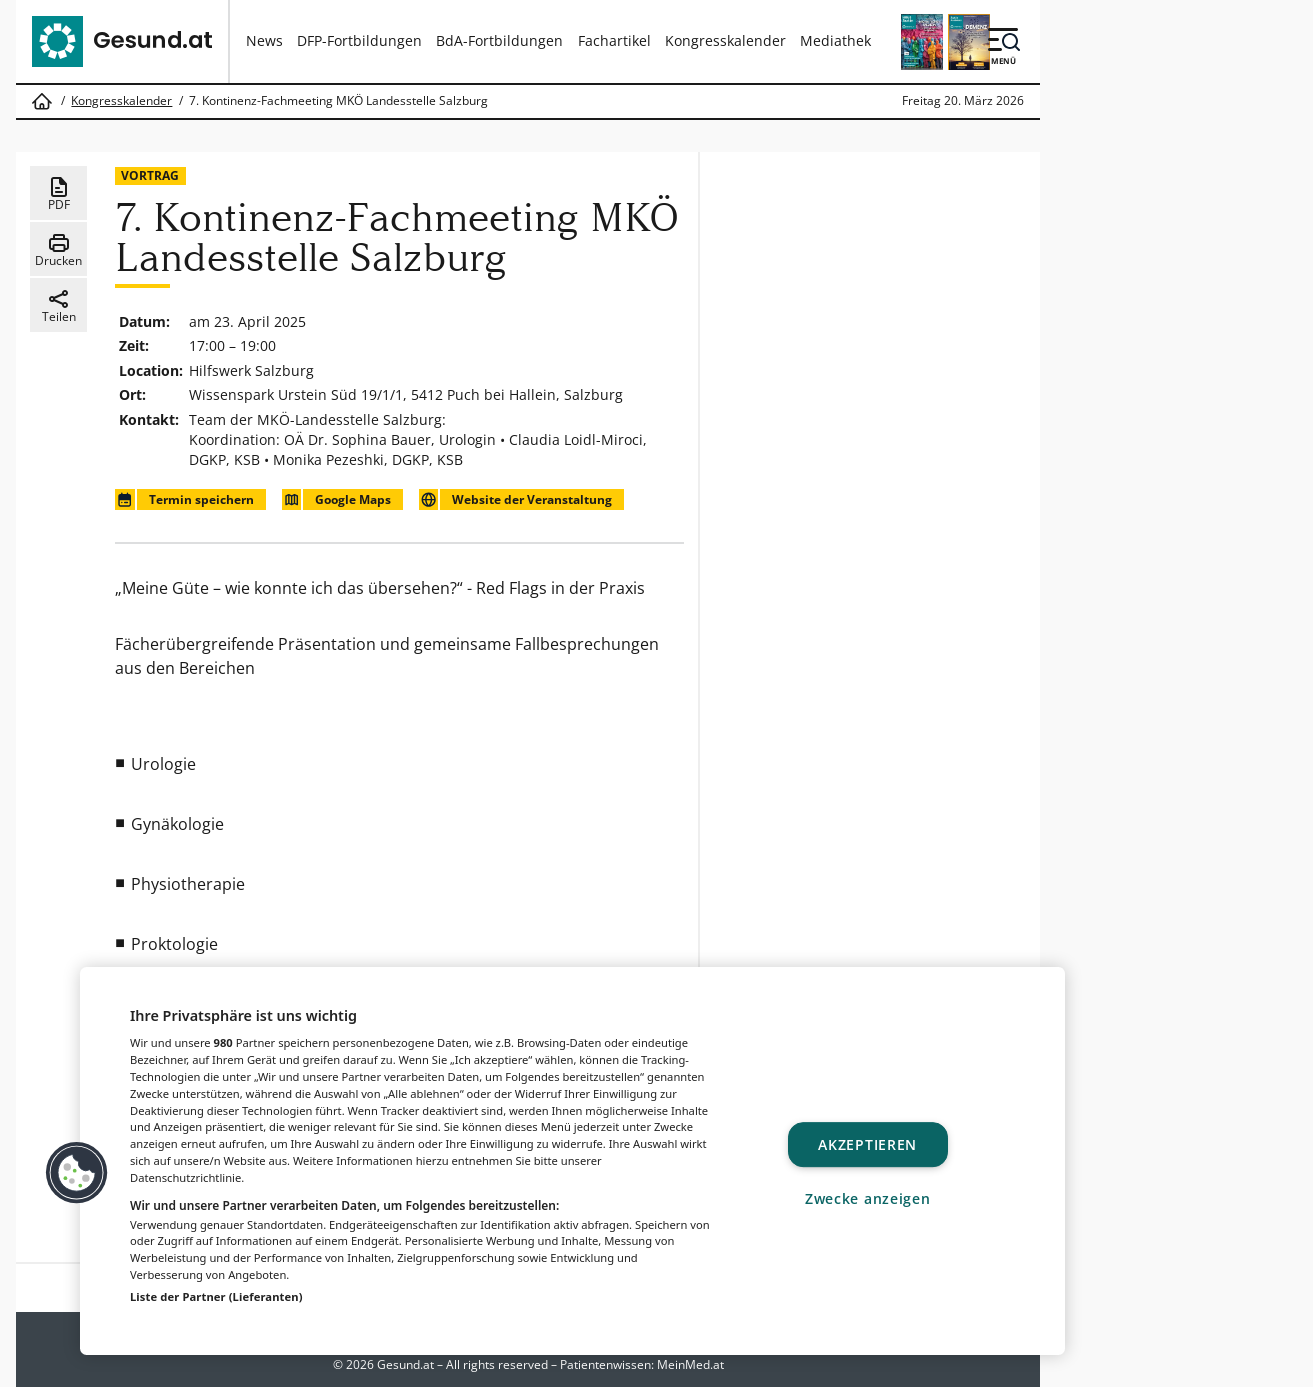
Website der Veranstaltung (515, 499)
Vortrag (150, 175)
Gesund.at (405, 1364)
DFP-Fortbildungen (359, 40)
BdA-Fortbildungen (499, 40)
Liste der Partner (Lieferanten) (216, 1296)
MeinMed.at (690, 1364)
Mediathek (835, 40)
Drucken (58, 250)
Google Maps (336, 499)
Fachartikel (614, 40)
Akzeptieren (867, 1144)
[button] (77, 1173)
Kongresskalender (725, 40)
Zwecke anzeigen (868, 1198)
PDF (59, 194)
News (264, 40)
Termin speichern (184, 499)
